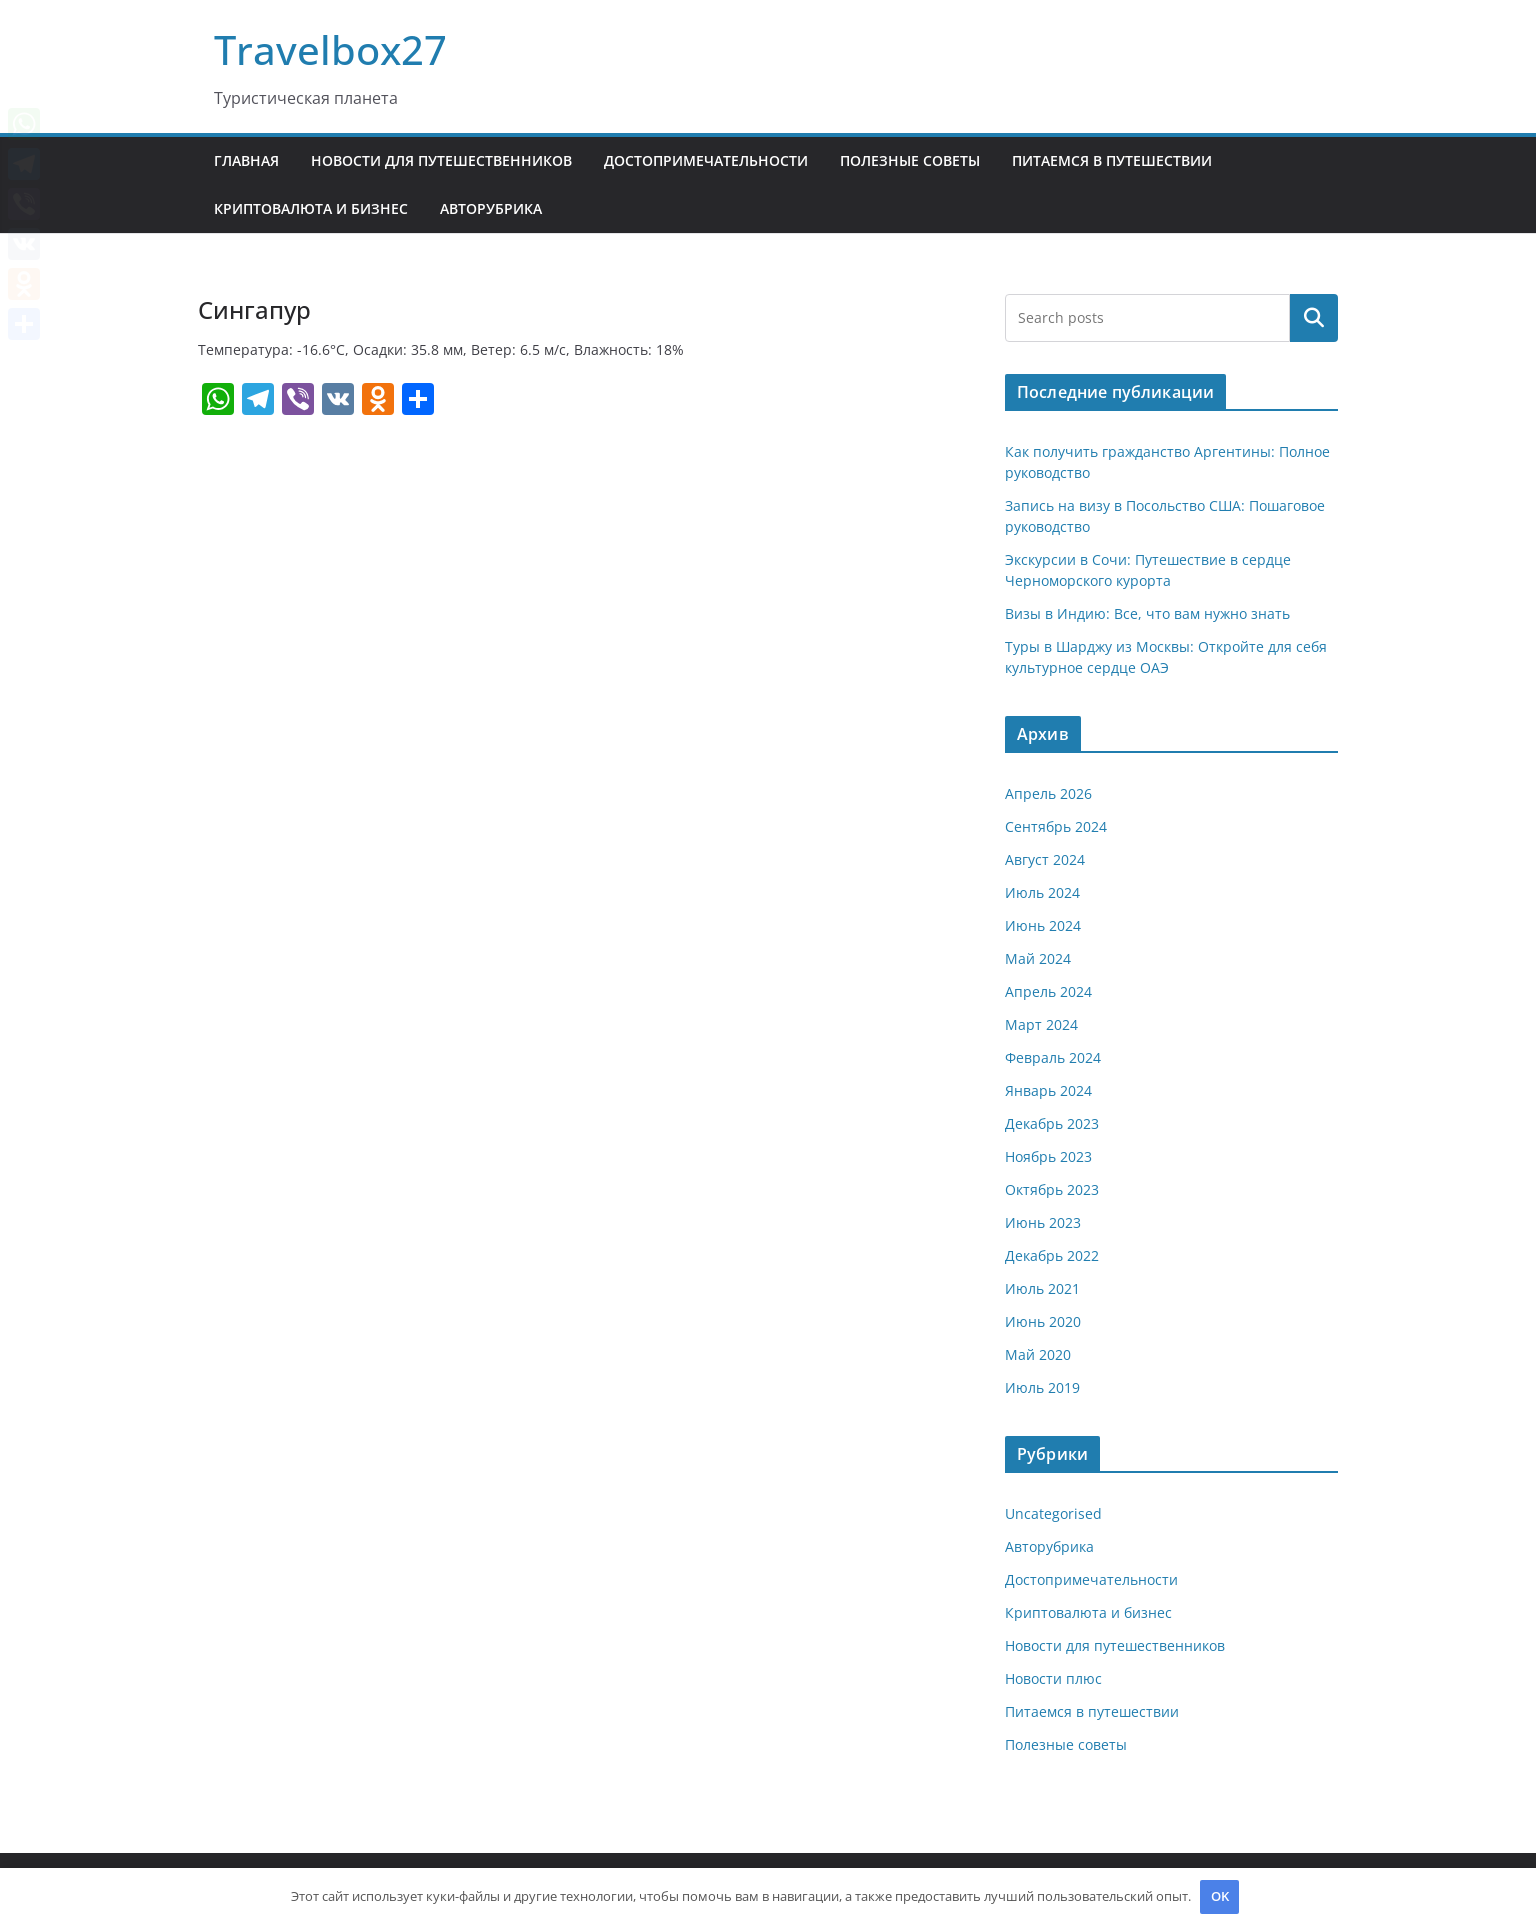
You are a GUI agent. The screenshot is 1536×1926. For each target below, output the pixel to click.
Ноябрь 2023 (1048, 1156)
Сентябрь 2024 (1056, 826)
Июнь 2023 (1043, 1222)
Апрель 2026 (1048, 793)
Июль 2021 (1042, 1288)
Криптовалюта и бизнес (311, 208)
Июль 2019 (1042, 1387)
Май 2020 (1038, 1354)
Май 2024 (1038, 958)
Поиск (1314, 318)
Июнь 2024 (1043, 925)
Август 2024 (1045, 859)
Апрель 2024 (1048, 991)
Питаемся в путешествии (1112, 160)
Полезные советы (910, 160)
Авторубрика (491, 208)
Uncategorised (1053, 1513)
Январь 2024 (1048, 1090)
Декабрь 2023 (1052, 1123)
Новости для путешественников (441, 160)
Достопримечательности (706, 160)
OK (1220, 1896)
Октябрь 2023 (1052, 1189)
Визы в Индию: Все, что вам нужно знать (1147, 613)
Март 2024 (1041, 1024)
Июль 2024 (1042, 892)
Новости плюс (1053, 1678)
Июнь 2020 (1043, 1321)
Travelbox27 (330, 49)
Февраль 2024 (1053, 1057)
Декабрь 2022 (1052, 1255)
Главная (246, 160)
